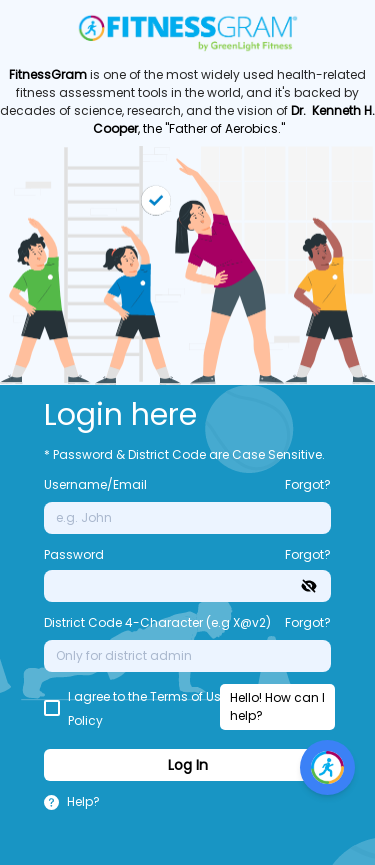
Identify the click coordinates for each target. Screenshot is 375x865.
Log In (188, 765)
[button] (83, 805)
